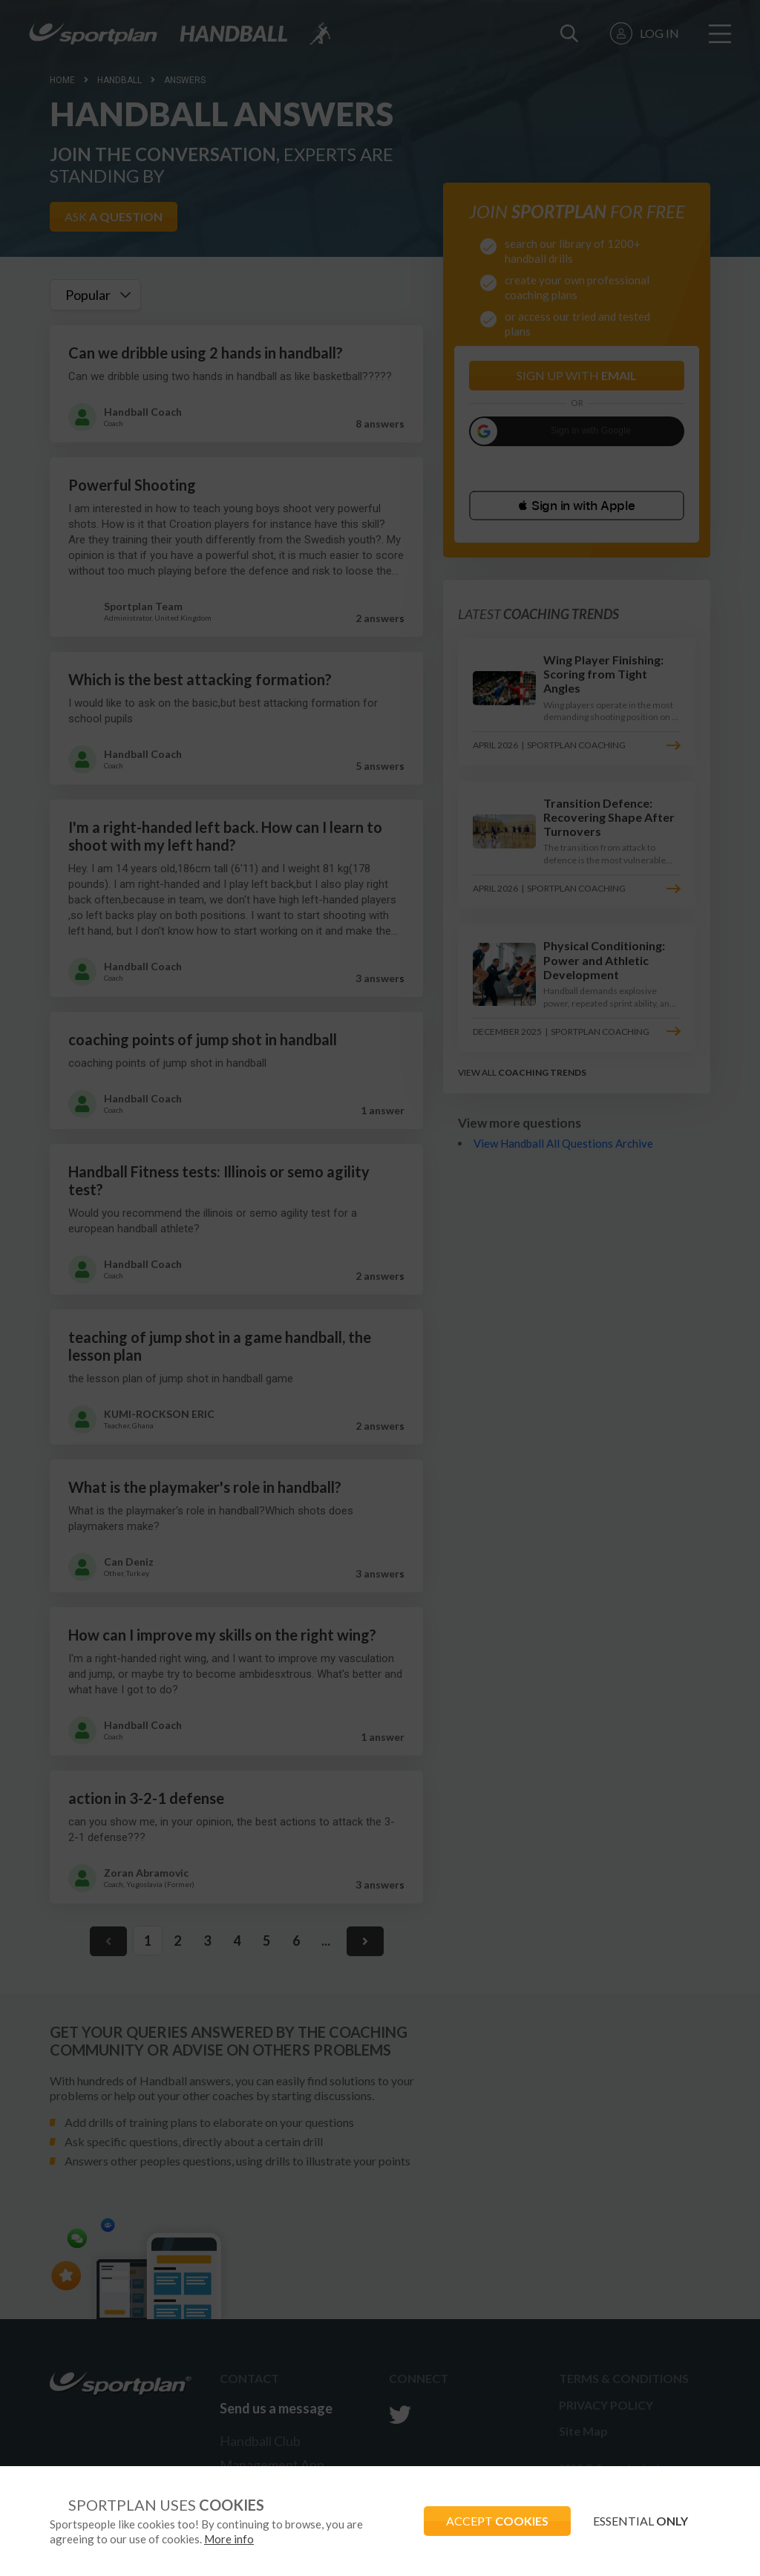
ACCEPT (497, 2521)
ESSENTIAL (640, 2521)
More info (229, 2539)
